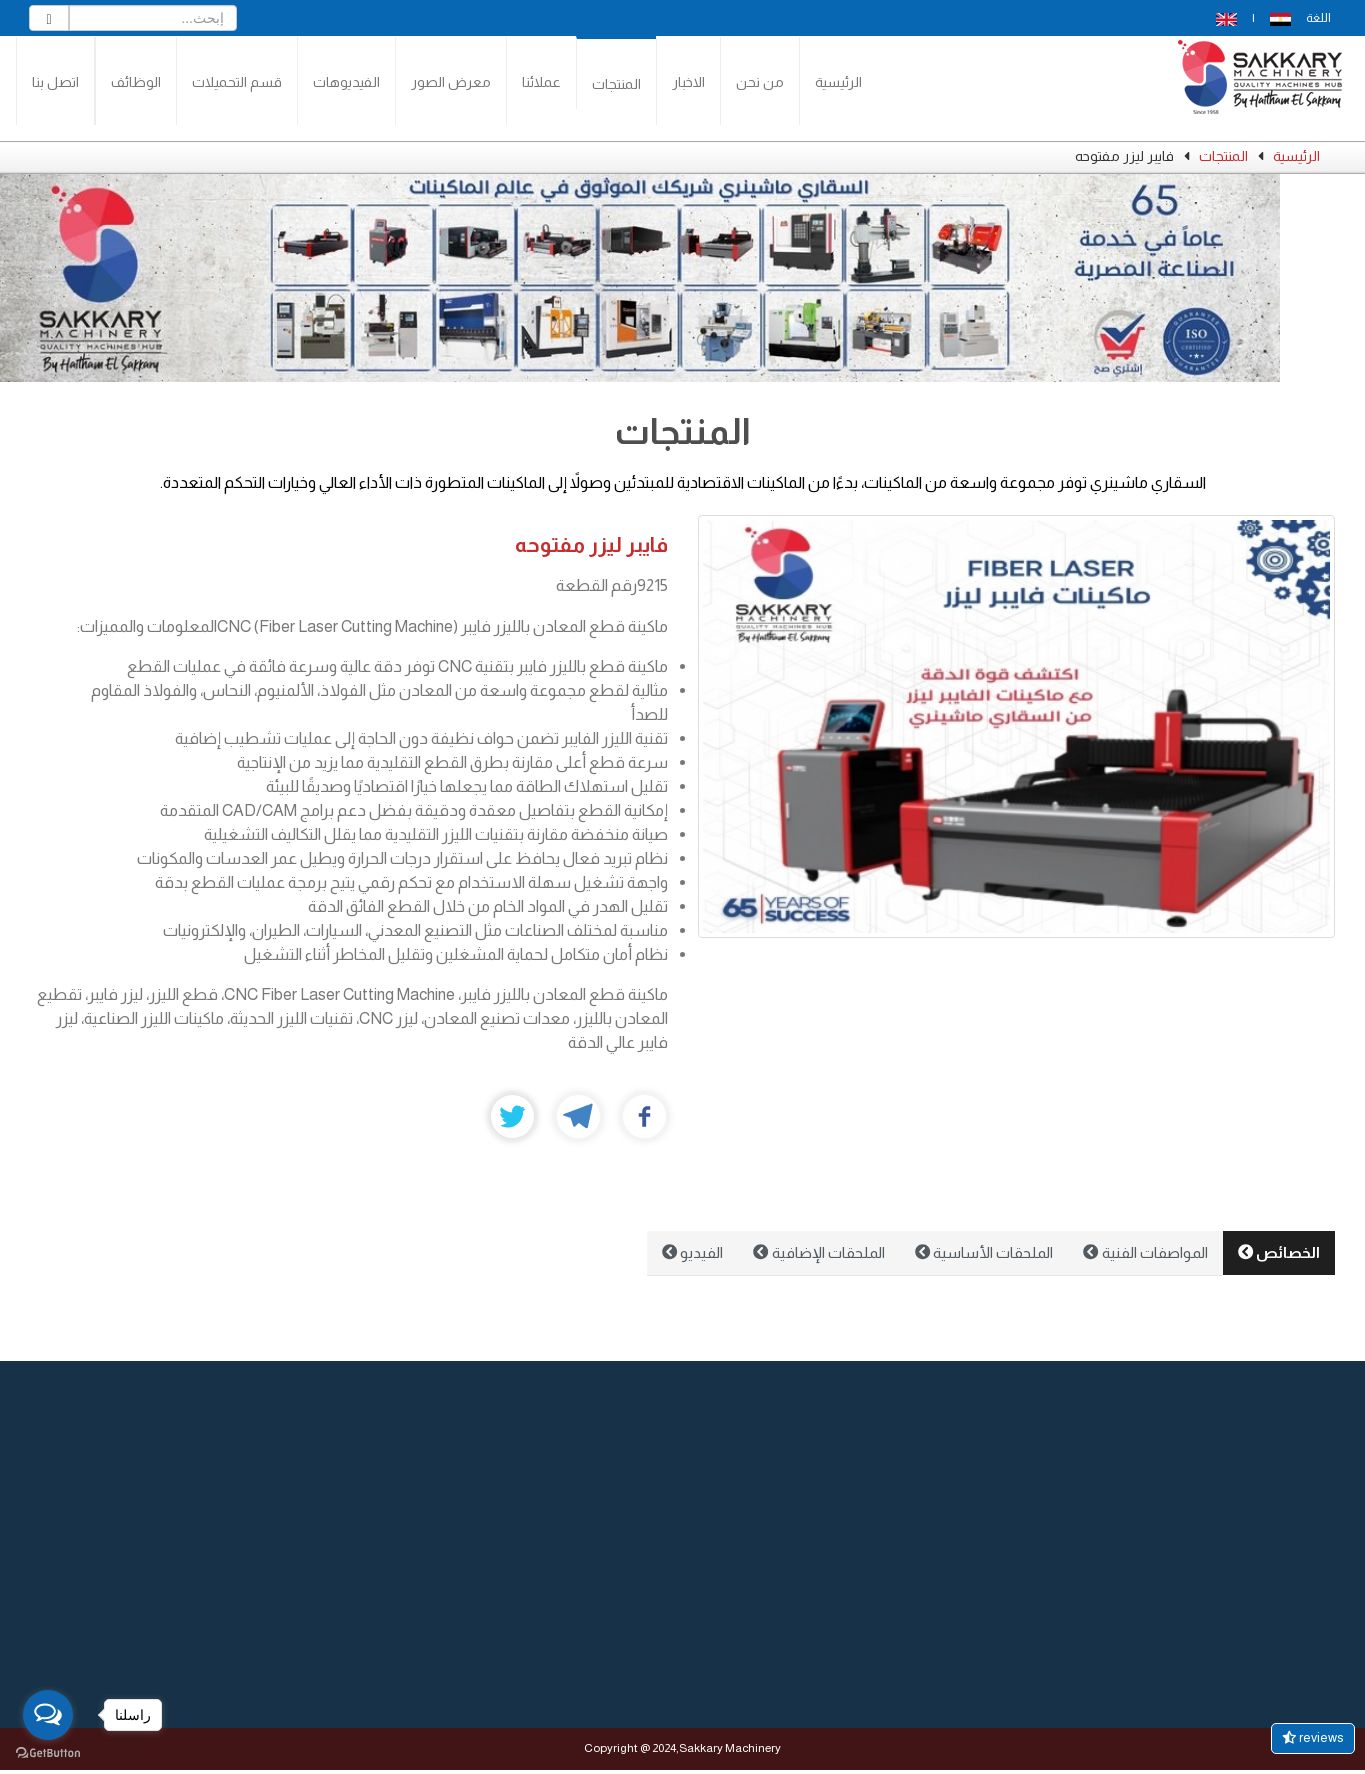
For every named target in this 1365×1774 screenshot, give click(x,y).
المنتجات (616, 84)
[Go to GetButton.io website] (48, 1753)
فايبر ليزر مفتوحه (591, 544)
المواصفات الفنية (1145, 1252)
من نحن (760, 82)
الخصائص (1279, 1252)
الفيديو (692, 1252)
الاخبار (688, 82)
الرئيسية (838, 82)
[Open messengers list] (48, 1715)
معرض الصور (451, 82)
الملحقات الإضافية (818, 1252)
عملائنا (541, 82)
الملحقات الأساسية (984, 1252)
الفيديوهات (346, 82)
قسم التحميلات (237, 82)
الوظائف (136, 82)
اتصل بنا (55, 82)
